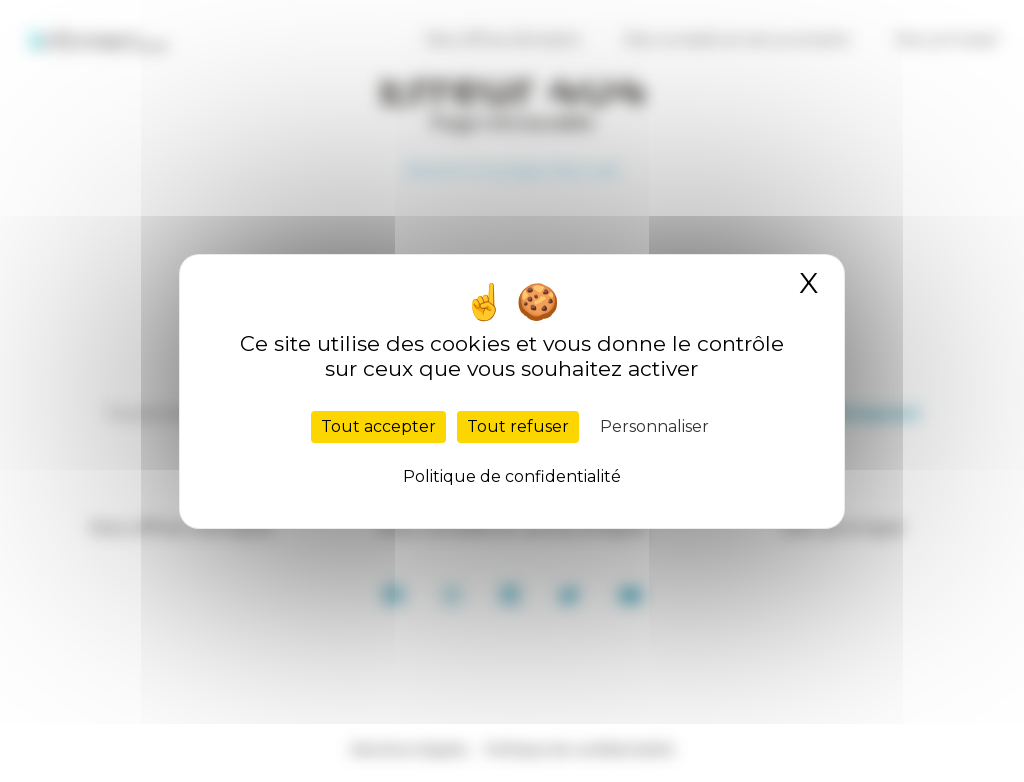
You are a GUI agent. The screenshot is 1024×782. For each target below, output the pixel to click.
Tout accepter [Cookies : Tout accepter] (378, 426)
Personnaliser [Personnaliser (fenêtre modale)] (654, 426)
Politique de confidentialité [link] (512, 476)
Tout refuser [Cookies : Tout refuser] (518, 426)
